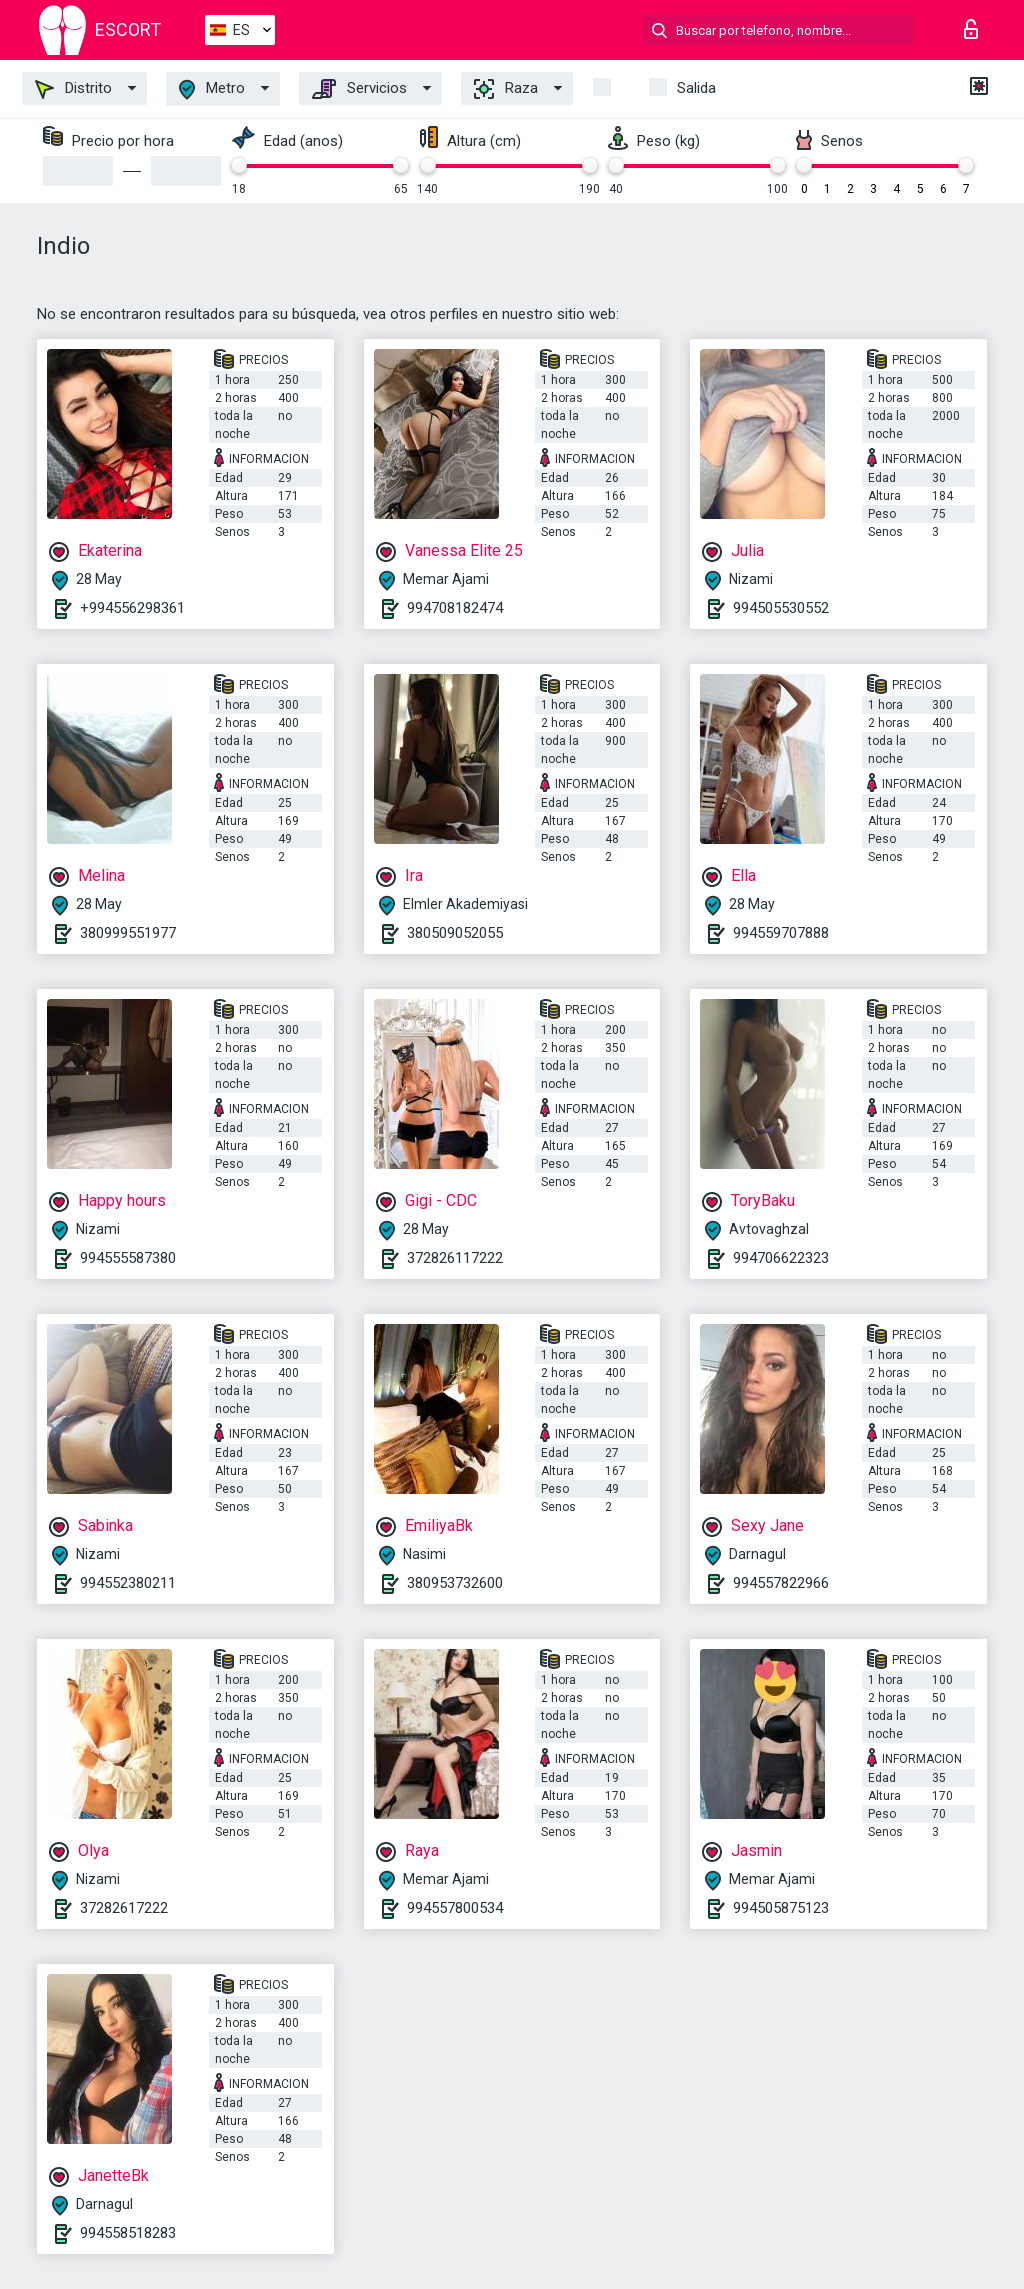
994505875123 (781, 1908)
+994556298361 (132, 608)
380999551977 (128, 933)
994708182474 (455, 608)
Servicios (359, 89)
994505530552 (781, 608)
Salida (696, 88)
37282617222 (124, 1908)
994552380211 (128, 1583)
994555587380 (128, 1258)
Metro (212, 89)
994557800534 (455, 1908)
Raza (506, 89)
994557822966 (781, 1583)
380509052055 (455, 933)
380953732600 (455, 1583)
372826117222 (455, 1258)
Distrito (73, 89)
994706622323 (781, 1258)
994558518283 (128, 2233)
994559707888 (781, 933)
